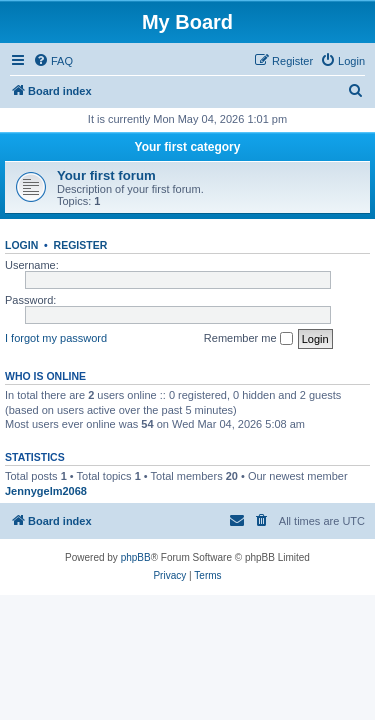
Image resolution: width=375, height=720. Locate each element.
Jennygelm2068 (46, 491)
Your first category (188, 147)
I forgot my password (56, 338)
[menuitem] (53, 61)
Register (81, 245)
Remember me (248, 339)
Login (21, 245)
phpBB (136, 557)
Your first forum (106, 175)
